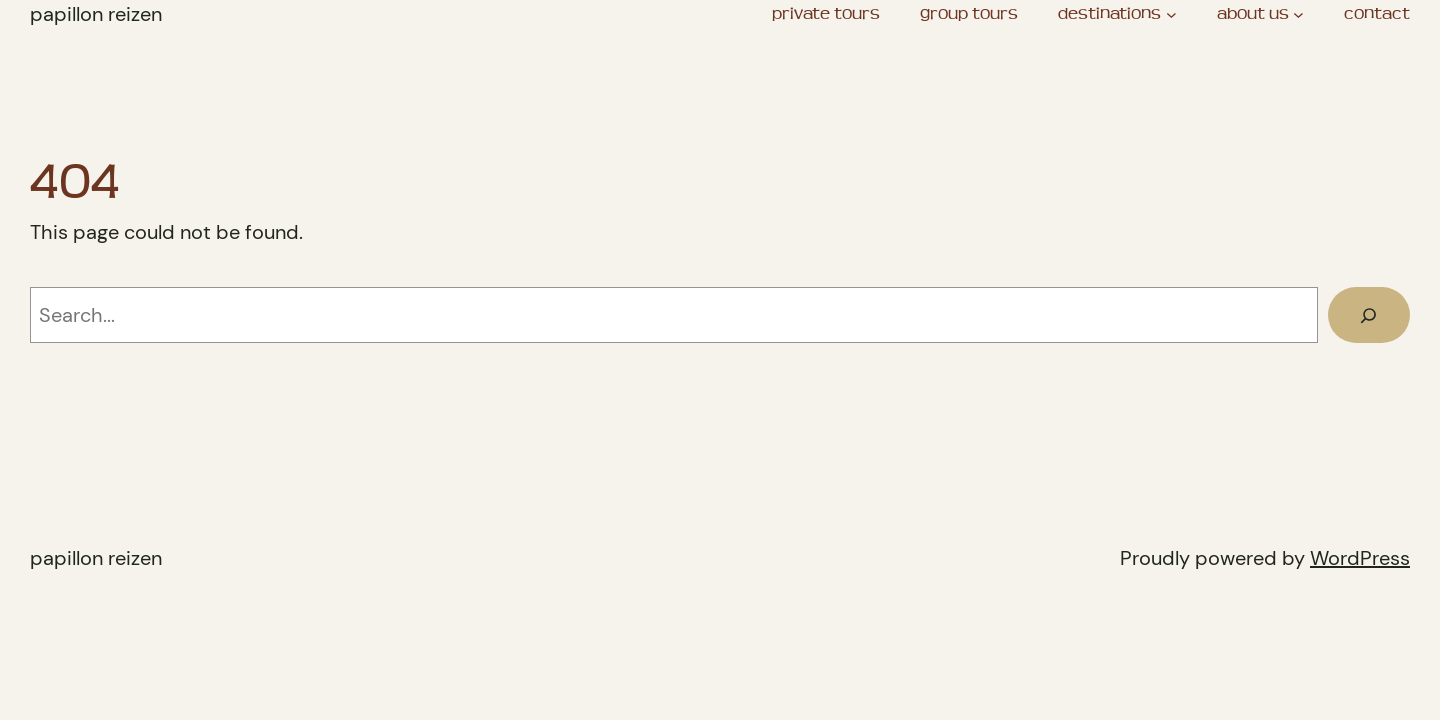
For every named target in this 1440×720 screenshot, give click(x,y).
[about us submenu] (1298, 14)
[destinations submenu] (1171, 14)
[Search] (1369, 315)
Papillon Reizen (96, 14)
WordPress (1360, 558)
